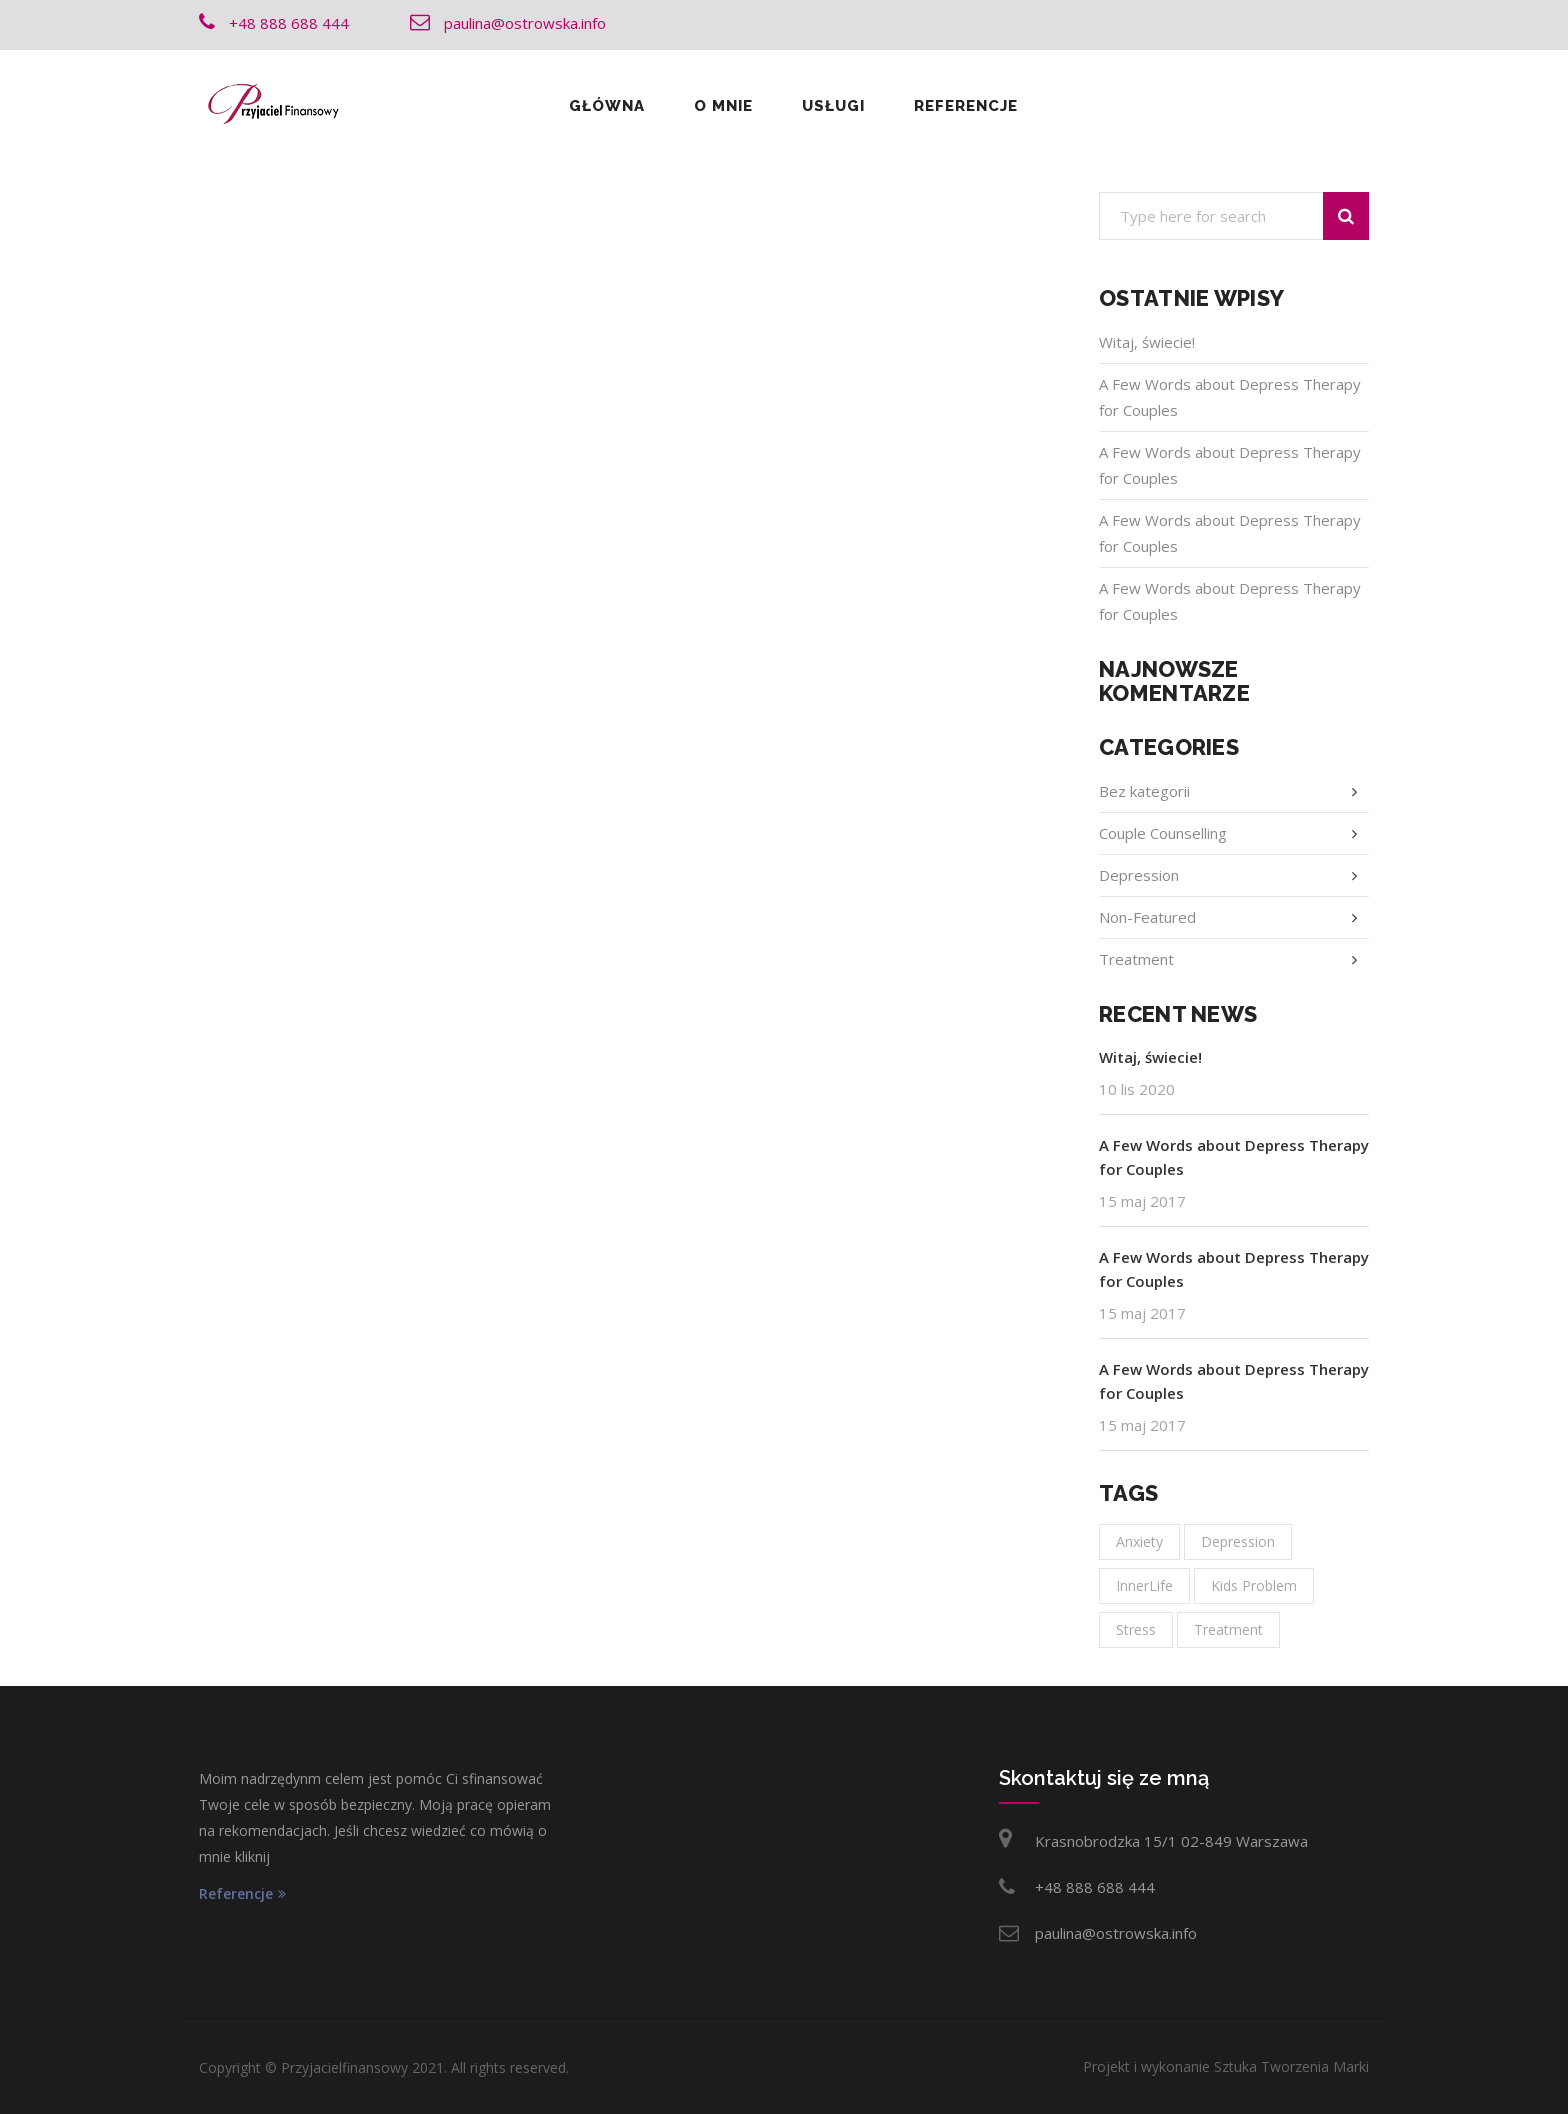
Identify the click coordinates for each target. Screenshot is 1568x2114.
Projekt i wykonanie (1226, 2066)
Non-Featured (1147, 917)
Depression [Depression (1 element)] (1238, 1541)
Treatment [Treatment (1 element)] (1228, 1629)
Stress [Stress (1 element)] (1136, 1629)
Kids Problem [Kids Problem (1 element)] (1254, 1585)
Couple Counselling (1163, 833)
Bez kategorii (1144, 791)
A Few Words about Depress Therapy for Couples (1234, 1157)
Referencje (966, 106)
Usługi (833, 106)
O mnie (723, 106)
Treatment (1136, 959)
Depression (1139, 875)
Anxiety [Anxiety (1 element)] (1139, 1541)
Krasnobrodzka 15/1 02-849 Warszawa (1171, 1841)
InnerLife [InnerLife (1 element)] (1144, 1585)
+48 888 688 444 (1095, 1887)
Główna (607, 106)
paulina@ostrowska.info (1116, 1933)
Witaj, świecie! (1147, 342)
